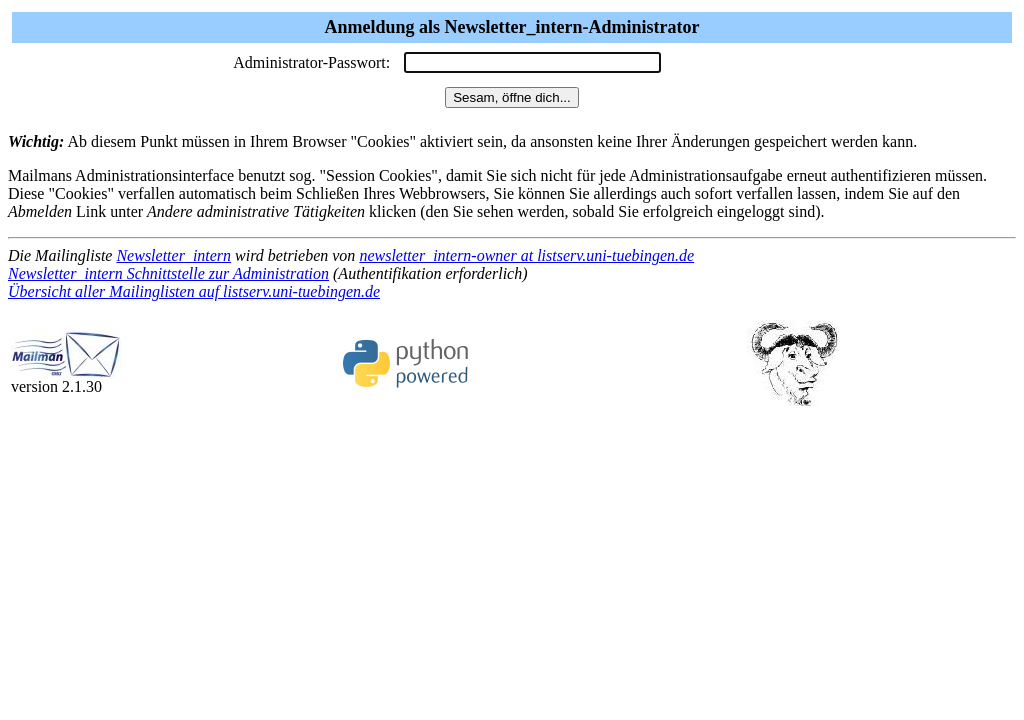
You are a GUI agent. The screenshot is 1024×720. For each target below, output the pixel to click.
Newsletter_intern (173, 255)
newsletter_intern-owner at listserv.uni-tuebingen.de (526, 255)
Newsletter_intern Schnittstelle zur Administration (168, 273)
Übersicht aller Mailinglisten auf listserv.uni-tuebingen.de (194, 291)
